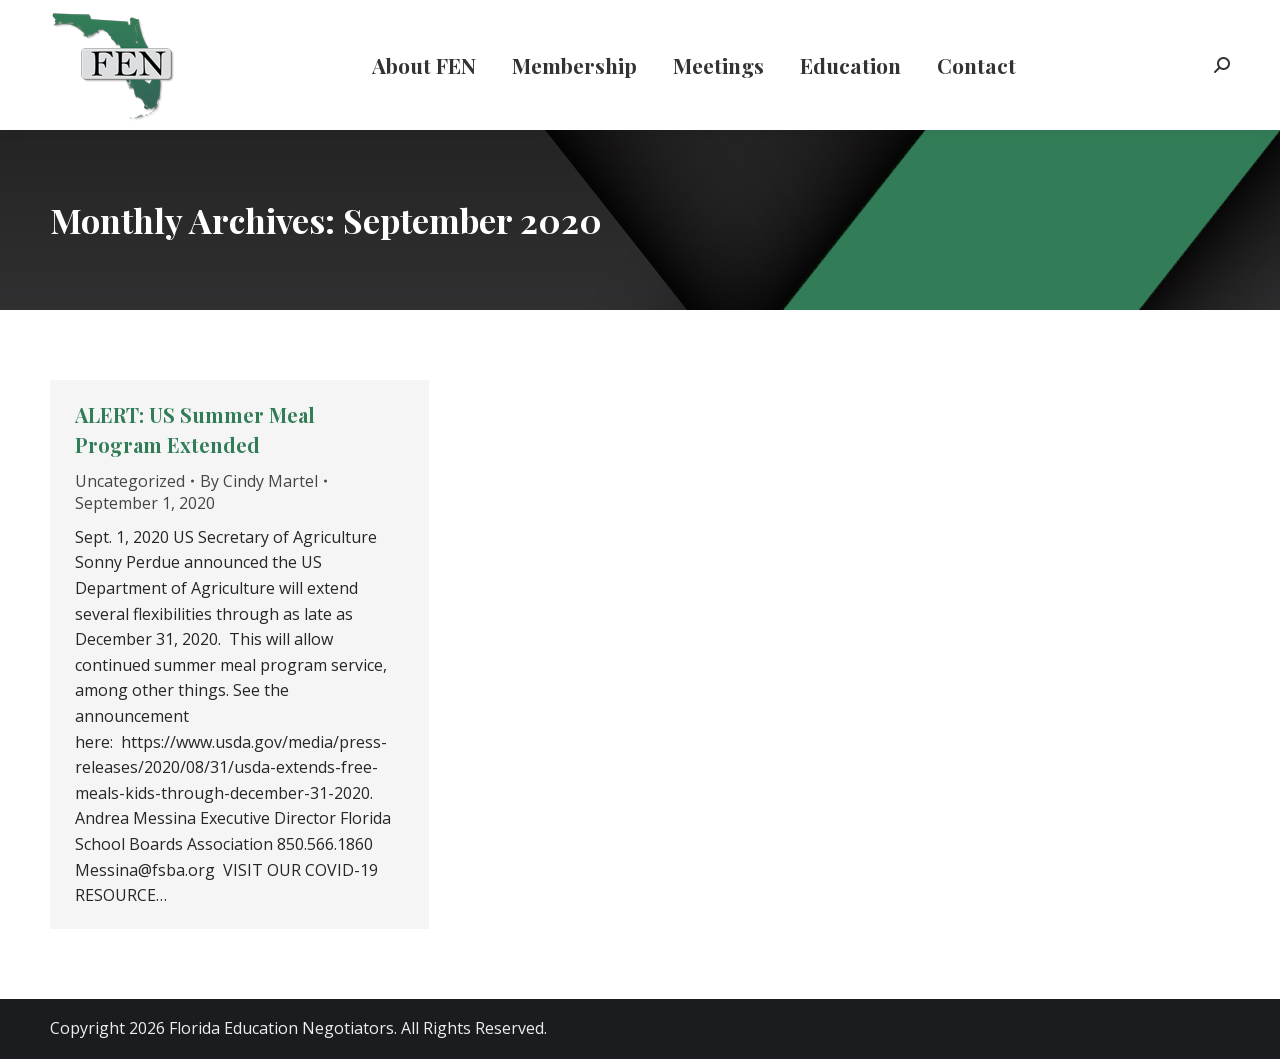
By (259, 481)
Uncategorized (130, 481)
